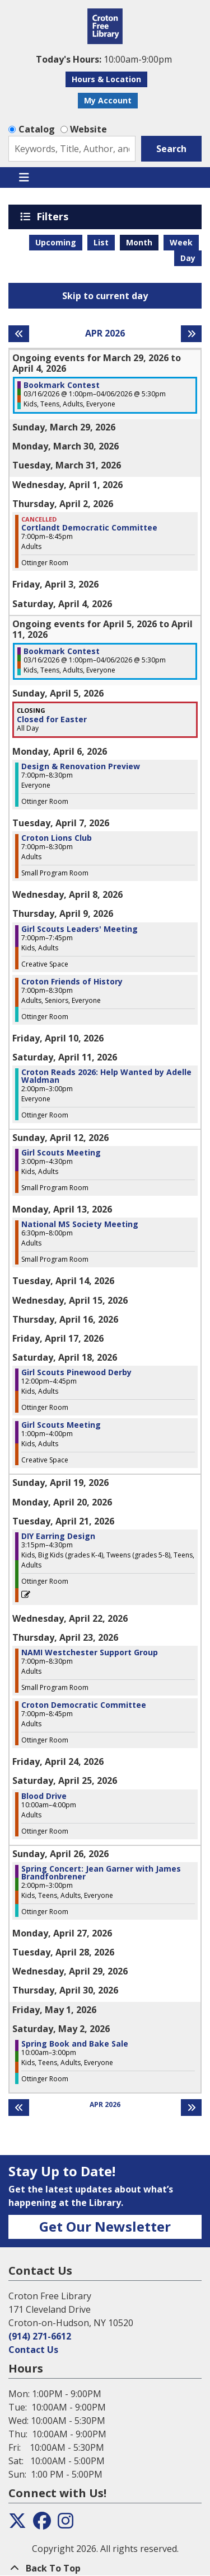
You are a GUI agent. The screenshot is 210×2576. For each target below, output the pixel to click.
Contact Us (33, 2349)
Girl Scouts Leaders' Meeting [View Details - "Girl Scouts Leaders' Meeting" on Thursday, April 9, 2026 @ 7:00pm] (79, 929)
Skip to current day (105, 296)
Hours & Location (106, 79)
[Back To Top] (105, 2568)
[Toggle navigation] (24, 178)
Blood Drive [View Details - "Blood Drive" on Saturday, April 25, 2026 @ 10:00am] (44, 1796)
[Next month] (191, 333)
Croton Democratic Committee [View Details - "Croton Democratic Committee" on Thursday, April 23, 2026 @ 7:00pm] (83, 1705)
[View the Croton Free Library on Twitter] (17, 2524)
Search (171, 149)
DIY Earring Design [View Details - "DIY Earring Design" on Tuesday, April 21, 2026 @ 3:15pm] (58, 1536)
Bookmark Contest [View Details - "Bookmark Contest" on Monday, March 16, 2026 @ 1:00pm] (62, 385)
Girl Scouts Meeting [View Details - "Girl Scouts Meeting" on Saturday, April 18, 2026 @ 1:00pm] (61, 1425)
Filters (54, 216)
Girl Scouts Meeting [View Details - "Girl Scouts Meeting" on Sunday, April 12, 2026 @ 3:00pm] (61, 1153)
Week (181, 242)
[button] (103, 59)
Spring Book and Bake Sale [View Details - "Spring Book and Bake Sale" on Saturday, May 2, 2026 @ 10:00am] (74, 2044)
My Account (108, 100)
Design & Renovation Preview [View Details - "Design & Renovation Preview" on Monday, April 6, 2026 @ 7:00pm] (80, 766)
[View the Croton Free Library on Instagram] (65, 2524)
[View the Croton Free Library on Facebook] (42, 2524)
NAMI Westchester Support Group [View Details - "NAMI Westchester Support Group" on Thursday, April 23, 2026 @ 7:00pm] (89, 1652)
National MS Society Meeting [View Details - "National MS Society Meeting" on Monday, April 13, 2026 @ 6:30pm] (79, 1224)
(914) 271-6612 (39, 2336)
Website (88, 129)
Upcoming (55, 242)
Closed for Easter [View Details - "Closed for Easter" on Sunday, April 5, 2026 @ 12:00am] (52, 719)
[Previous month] (18, 333)
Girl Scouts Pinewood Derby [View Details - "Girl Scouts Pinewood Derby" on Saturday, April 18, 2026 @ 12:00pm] (76, 1372)
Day (187, 258)
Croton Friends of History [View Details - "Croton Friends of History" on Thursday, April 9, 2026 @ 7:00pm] (72, 982)
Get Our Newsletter (105, 2226)
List (101, 242)
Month (139, 242)
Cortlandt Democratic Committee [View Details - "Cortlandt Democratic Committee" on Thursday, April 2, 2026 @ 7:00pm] (89, 528)
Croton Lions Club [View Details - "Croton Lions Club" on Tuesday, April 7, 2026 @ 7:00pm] (56, 838)
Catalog (36, 129)
